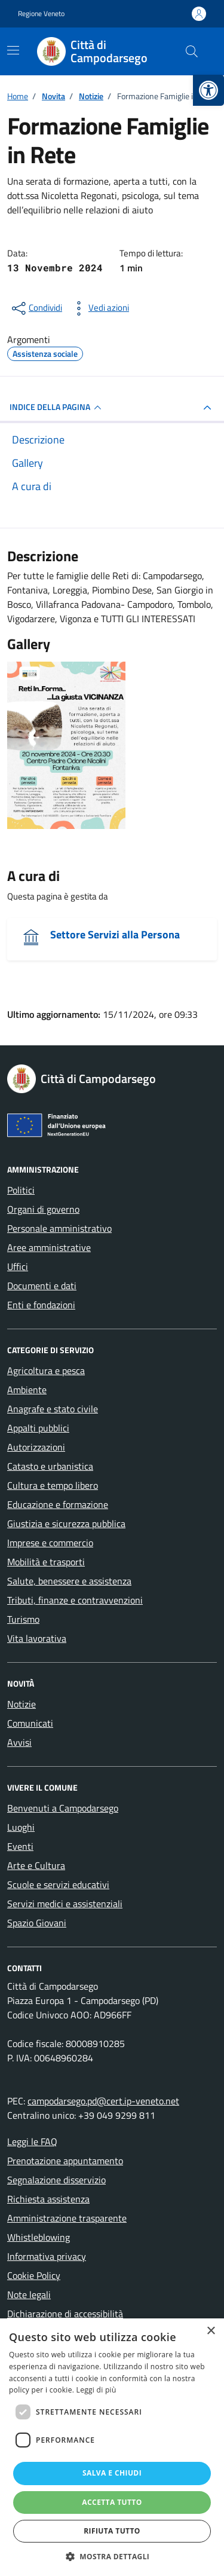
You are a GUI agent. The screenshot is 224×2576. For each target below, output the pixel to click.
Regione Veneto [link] (41, 13)
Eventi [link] (20, 1846)
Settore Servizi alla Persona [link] (115, 934)
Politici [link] (21, 1190)
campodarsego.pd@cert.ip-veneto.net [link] (103, 2101)
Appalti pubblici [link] (38, 1428)
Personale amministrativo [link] (59, 1228)
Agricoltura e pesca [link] (46, 1370)
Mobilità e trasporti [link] (46, 1562)
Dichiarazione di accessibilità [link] (65, 2313)
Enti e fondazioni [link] (41, 1305)
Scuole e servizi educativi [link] (58, 1884)
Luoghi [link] (21, 1827)
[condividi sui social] (36, 308)
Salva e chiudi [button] (112, 2473)
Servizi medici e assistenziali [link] (64, 1903)
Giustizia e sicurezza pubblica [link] (66, 1523)
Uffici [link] (17, 1266)
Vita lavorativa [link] (36, 1638)
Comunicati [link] (30, 1723)
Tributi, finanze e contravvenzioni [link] (75, 1600)
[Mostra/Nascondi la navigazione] (13, 50)
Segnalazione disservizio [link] (56, 2180)
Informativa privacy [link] (46, 2256)
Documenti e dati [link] (41, 1285)
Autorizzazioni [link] (36, 1447)
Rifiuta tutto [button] (112, 2531)
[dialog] (112, 2447)
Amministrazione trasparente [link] (67, 2218)
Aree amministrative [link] (49, 1247)
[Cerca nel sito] (191, 51)
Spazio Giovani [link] (36, 1923)
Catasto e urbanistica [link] (50, 1466)
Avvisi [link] (19, 1742)
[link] (208, 90)
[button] (112, 2556)
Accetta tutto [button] (112, 2502)
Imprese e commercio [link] (50, 1542)
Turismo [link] (23, 1619)
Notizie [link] (21, 1704)
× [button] (210, 2331)
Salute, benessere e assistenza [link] (69, 1581)
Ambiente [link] (27, 1389)
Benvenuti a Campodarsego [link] (62, 1808)
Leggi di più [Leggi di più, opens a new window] (96, 2390)
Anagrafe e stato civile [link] (52, 1409)
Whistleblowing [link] (38, 2237)
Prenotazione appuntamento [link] (65, 2160)
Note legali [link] (29, 2294)
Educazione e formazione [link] (57, 1504)
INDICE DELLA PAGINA (57, 407)
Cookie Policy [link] (33, 2275)
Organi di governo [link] (43, 1209)
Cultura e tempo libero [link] (52, 1485)
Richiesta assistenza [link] (48, 2199)
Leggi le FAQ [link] (32, 2141)
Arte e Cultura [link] (36, 1865)
